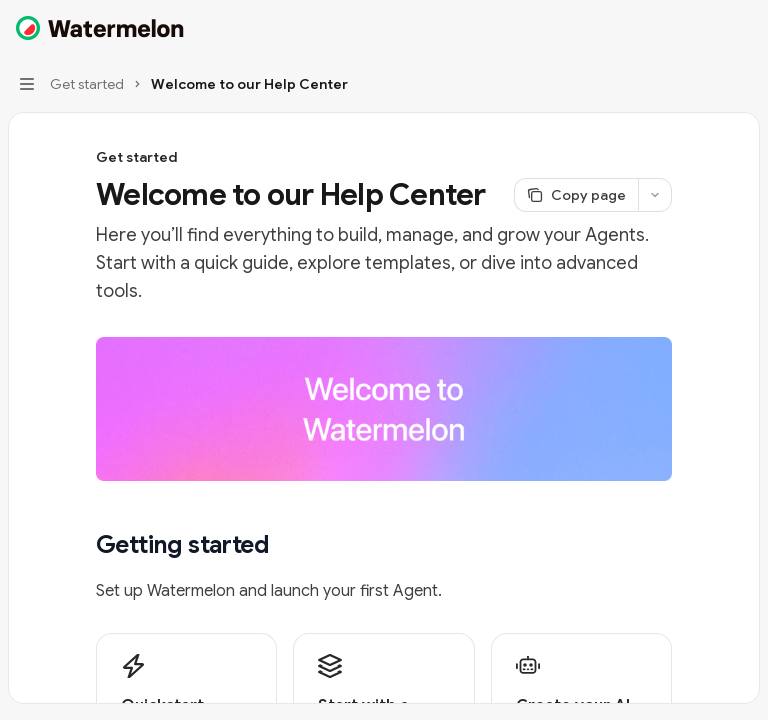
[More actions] (742, 28)
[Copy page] (576, 195)
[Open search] (704, 28)
